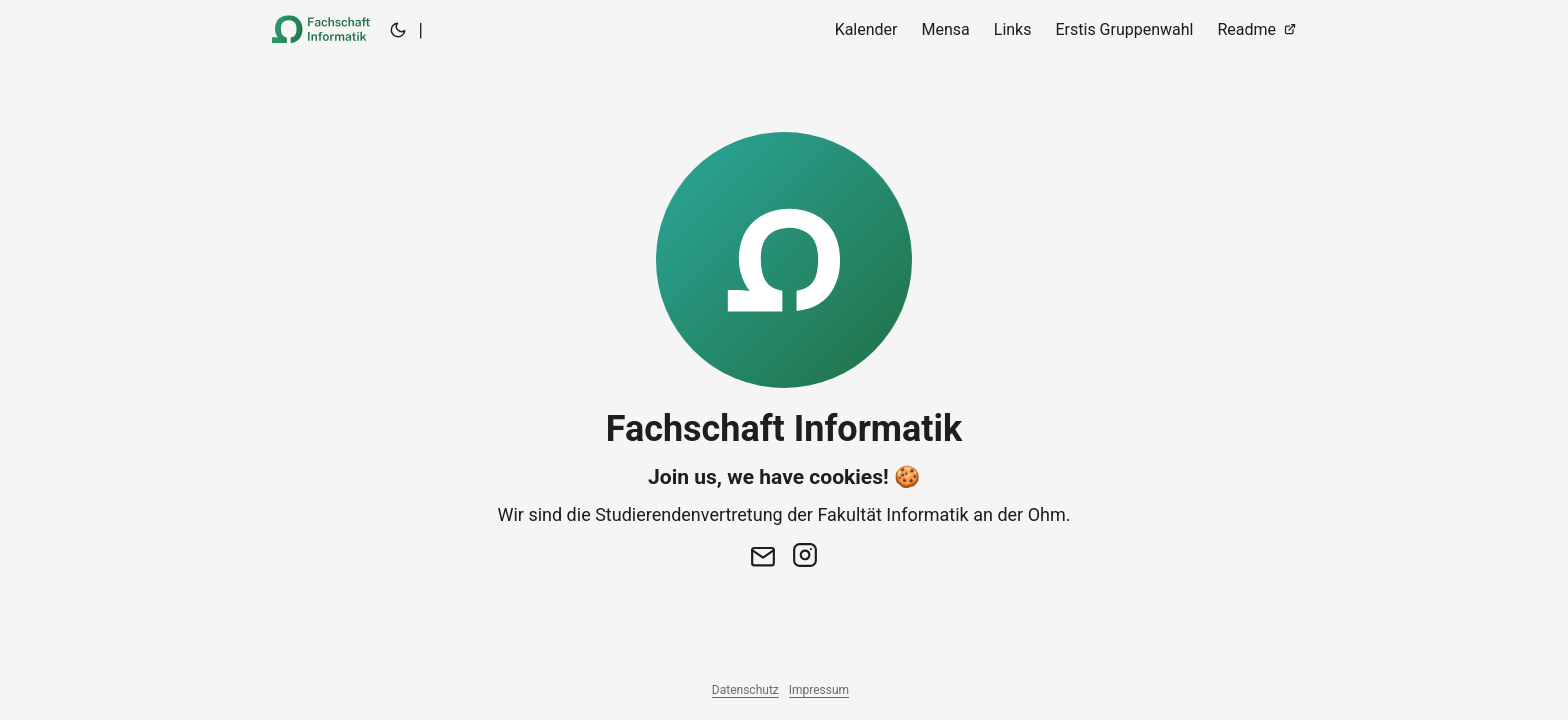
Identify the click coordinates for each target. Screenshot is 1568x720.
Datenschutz (745, 690)
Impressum (819, 690)
